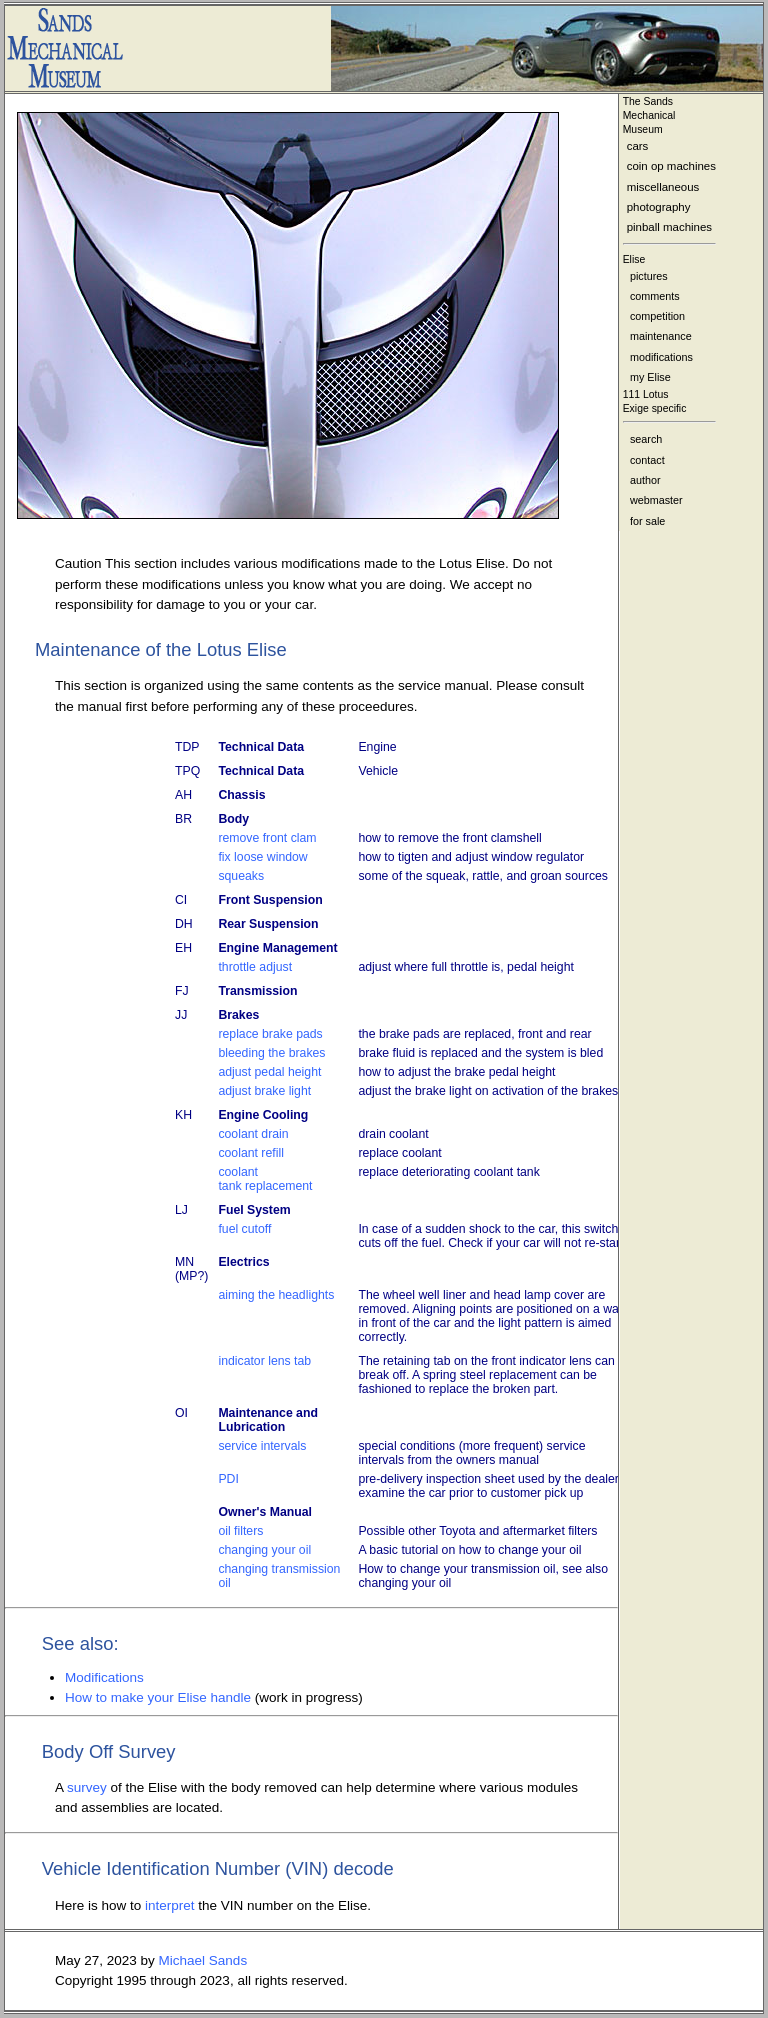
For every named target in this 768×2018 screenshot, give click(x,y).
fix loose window (262, 857)
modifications (661, 357)
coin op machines (671, 166)
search (646, 439)
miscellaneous (663, 187)
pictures (649, 276)
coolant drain (253, 1134)
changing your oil (264, 1550)
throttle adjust (255, 967)
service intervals (262, 1446)
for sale (647, 521)
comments (655, 296)
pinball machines (669, 227)
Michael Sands (203, 1960)
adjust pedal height (269, 1072)
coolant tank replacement (265, 1179)
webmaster (656, 500)
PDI (228, 1479)
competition (657, 316)
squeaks (241, 876)
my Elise (650, 377)
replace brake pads (270, 1034)
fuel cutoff (244, 1229)
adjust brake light (264, 1091)
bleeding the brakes (271, 1053)
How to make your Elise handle (160, 1697)
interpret (170, 1905)
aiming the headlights (276, 1295)
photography (659, 207)
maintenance (661, 336)
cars (638, 146)
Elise (634, 259)
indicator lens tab (264, 1361)
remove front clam (267, 838)
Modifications (104, 1677)
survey (89, 1787)
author (645, 480)
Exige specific (655, 408)
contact (647, 460)
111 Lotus (646, 394)
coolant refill (250, 1153)
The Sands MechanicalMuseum (649, 115)
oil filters (240, 1531)
